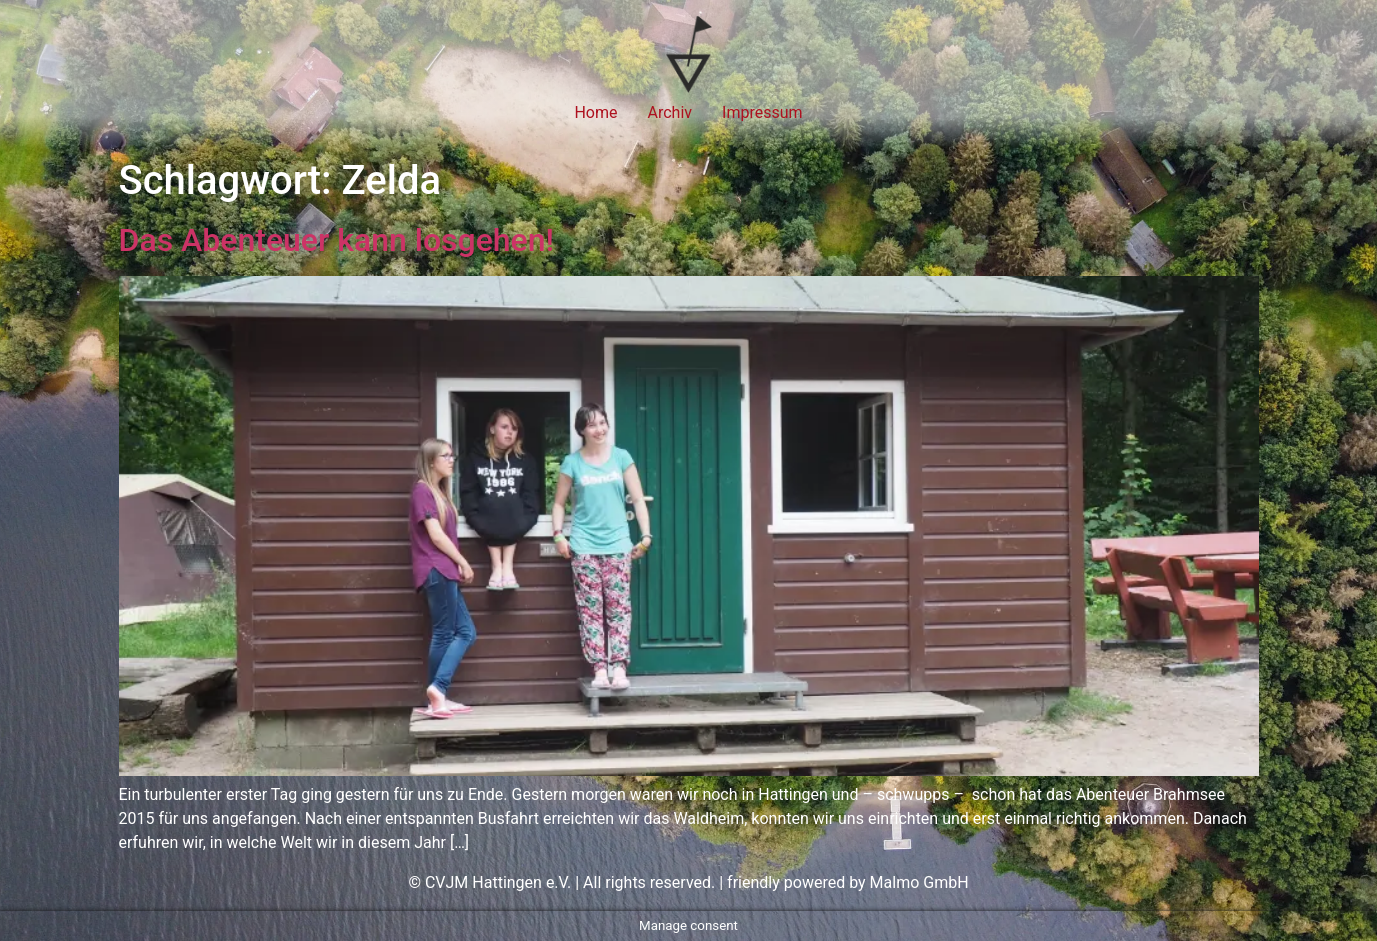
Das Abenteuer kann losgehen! (337, 240)
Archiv (670, 112)
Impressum (762, 112)
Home (595, 112)
